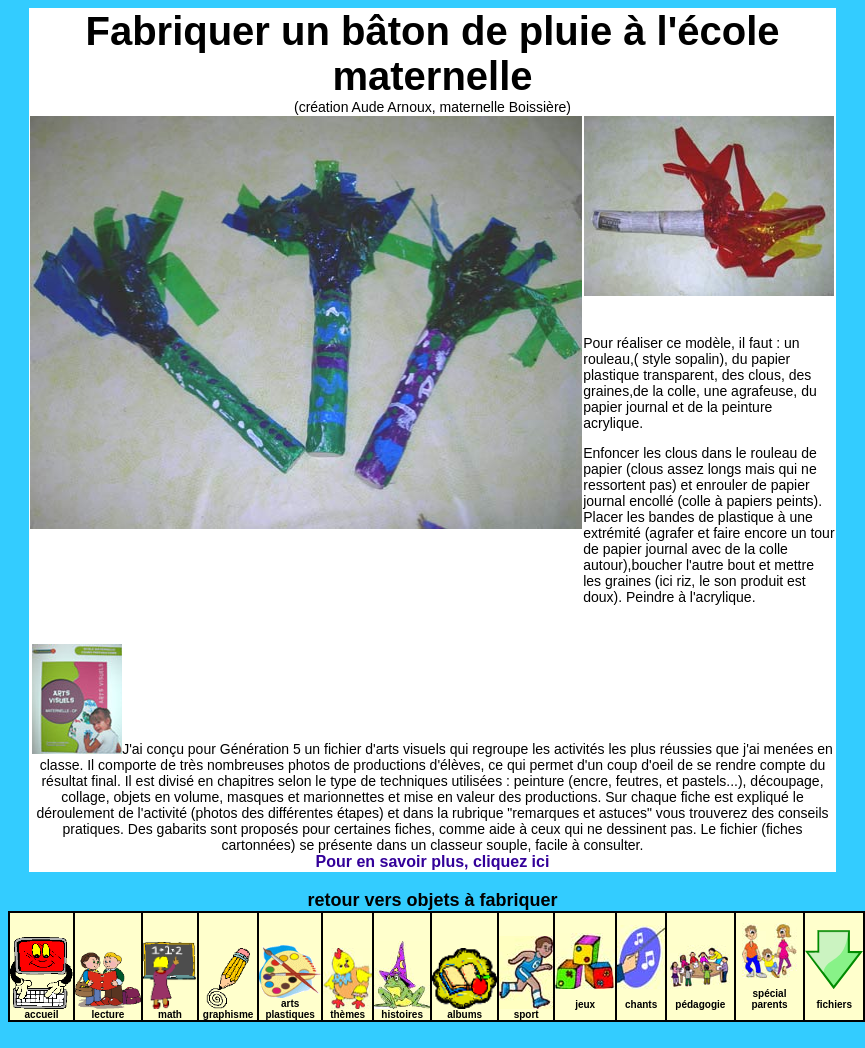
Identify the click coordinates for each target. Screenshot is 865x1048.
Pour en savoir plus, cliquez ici (433, 861)
